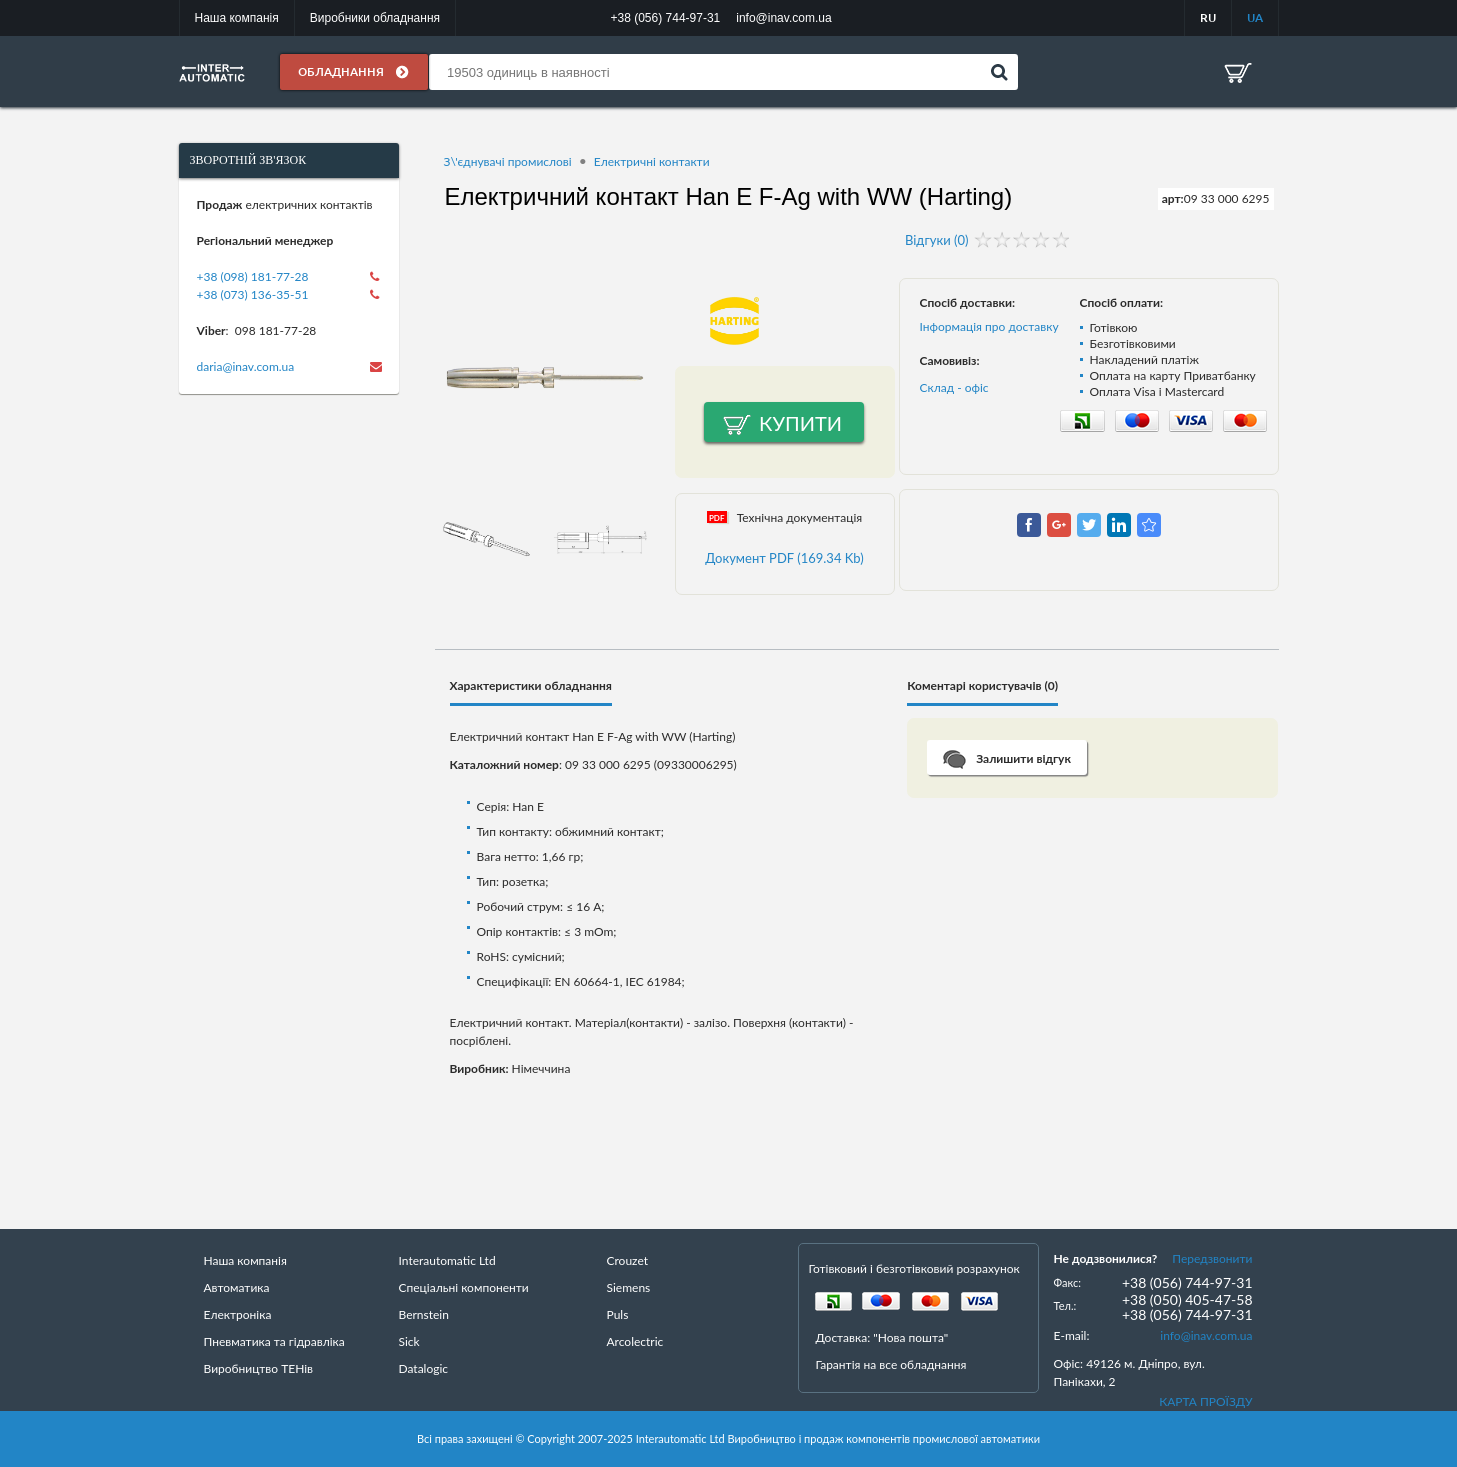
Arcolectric (635, 1341)
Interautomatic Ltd (447, 1260)
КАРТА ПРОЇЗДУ (1205, 1401)
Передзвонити (1212, 1258)
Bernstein (424, 1314)
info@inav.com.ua (1206, 1335)
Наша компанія (237, 18)
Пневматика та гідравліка (274, 1341)
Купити (800, 423)
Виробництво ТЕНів (259, 1368)
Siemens (629, 1287)
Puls (618, 1314)
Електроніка (238, 1314)
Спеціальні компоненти (464, 1287)
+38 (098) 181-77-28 (253, 276)
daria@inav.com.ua (246, 366)
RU (1208, 17)
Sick (409, 1341)
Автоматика (237, 1287)
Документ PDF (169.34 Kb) (784, 558)
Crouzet (628, 1260)
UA (1255, 17)
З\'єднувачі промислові (508, 161)
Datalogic (424, 1368)
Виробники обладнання (375, 18)
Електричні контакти (652, 161)
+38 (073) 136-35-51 (253, 294)
